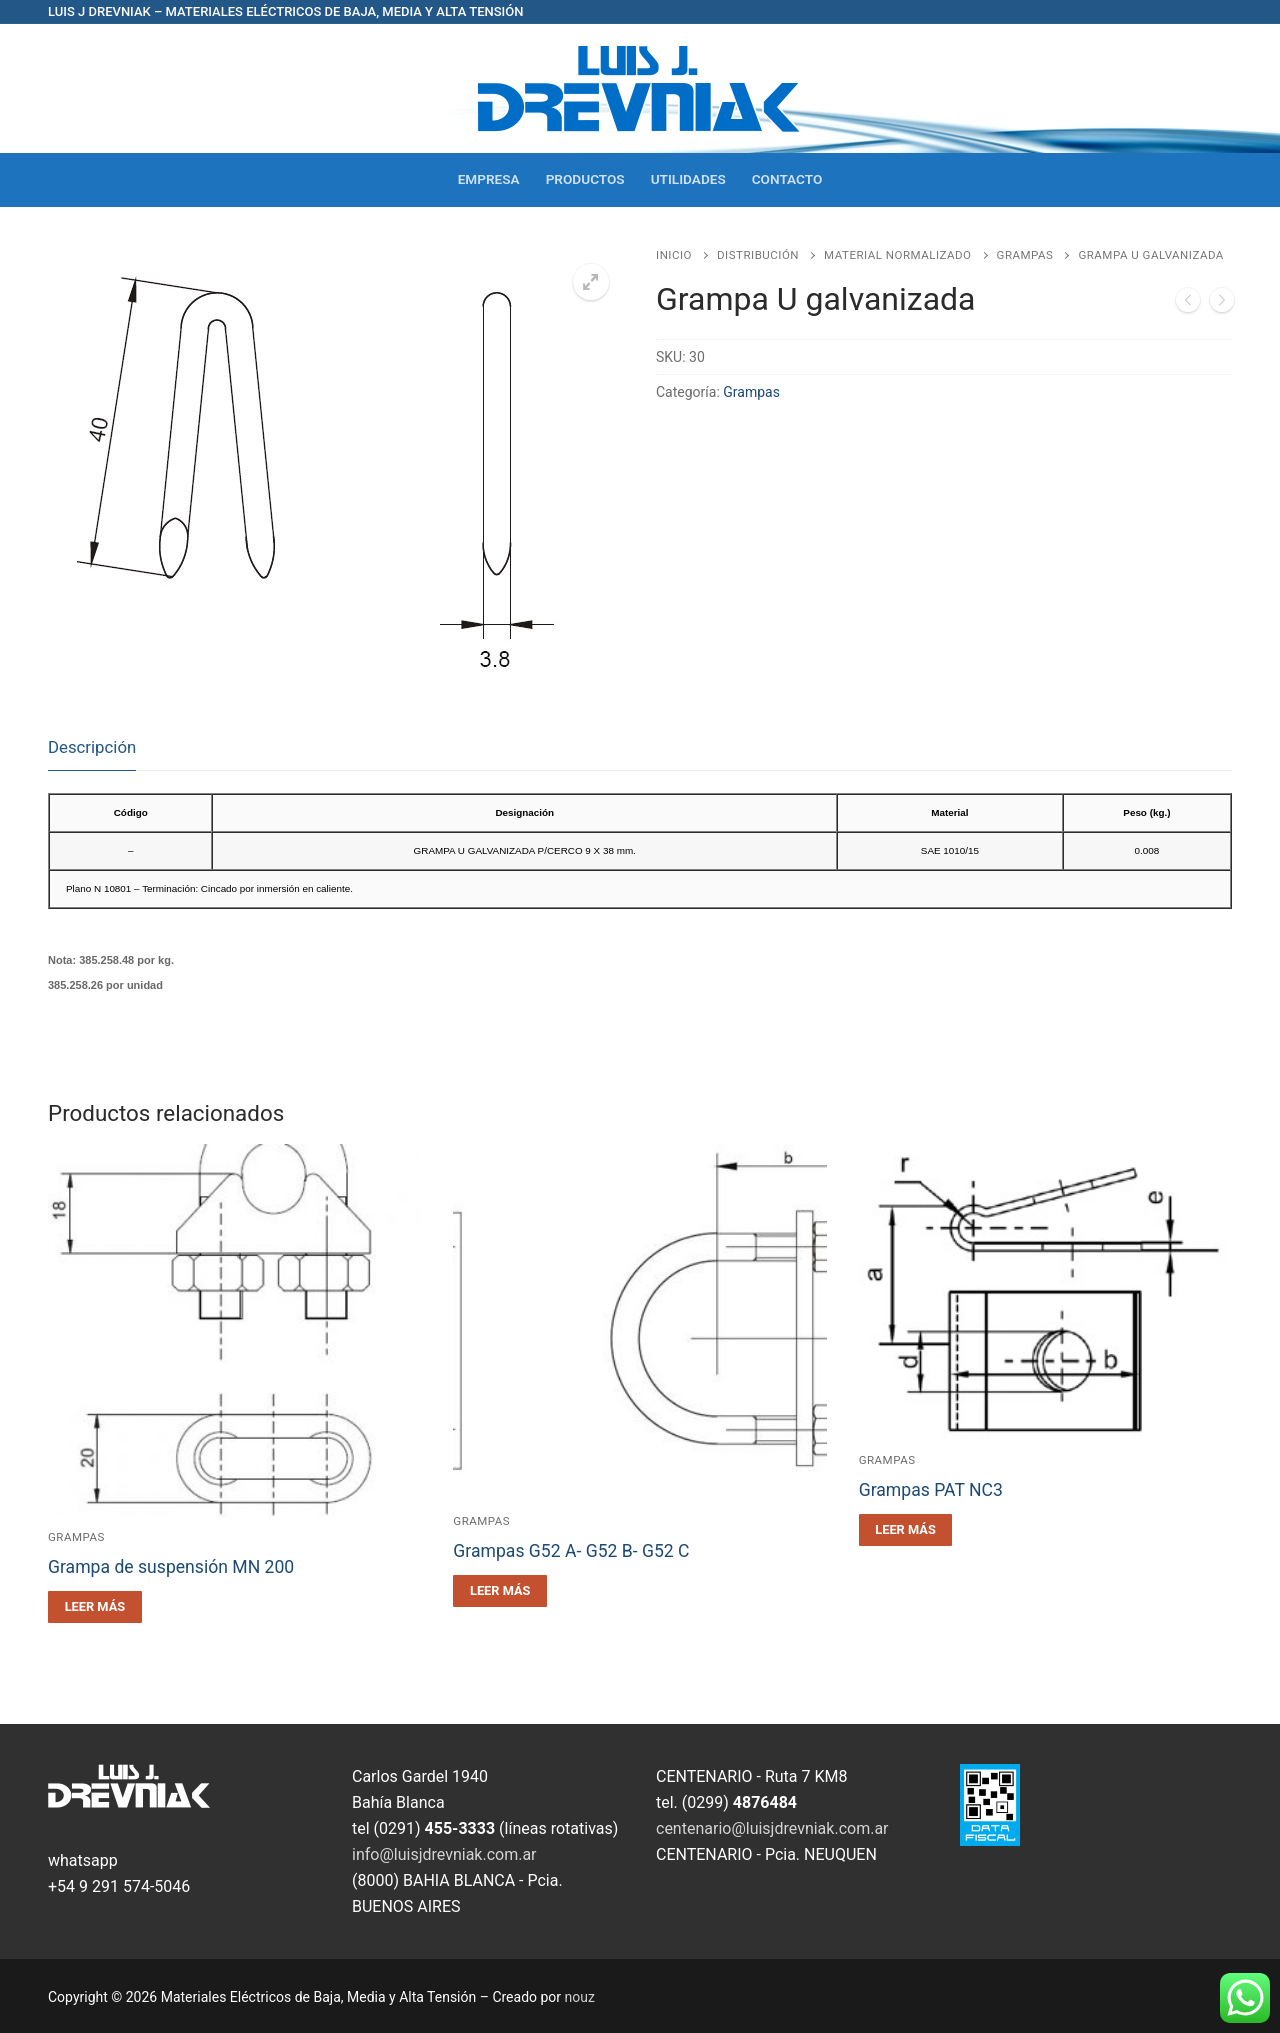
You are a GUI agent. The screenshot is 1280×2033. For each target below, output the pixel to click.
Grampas (1025, 255)
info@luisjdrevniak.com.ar (444, 1854)
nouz (580, 1997)
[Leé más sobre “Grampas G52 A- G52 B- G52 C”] (500, 1591)
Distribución (758, 255)
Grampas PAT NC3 (931, 1490)
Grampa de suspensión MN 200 (171, 1567)
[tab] (92, 748)
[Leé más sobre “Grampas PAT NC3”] (906, 1530)
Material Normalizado (897, 255)
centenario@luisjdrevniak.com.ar (772, 1828)
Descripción (92, 747)
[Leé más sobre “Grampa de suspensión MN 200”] (95, 1607)
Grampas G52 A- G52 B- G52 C (571, 1551)
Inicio (674, 255)
